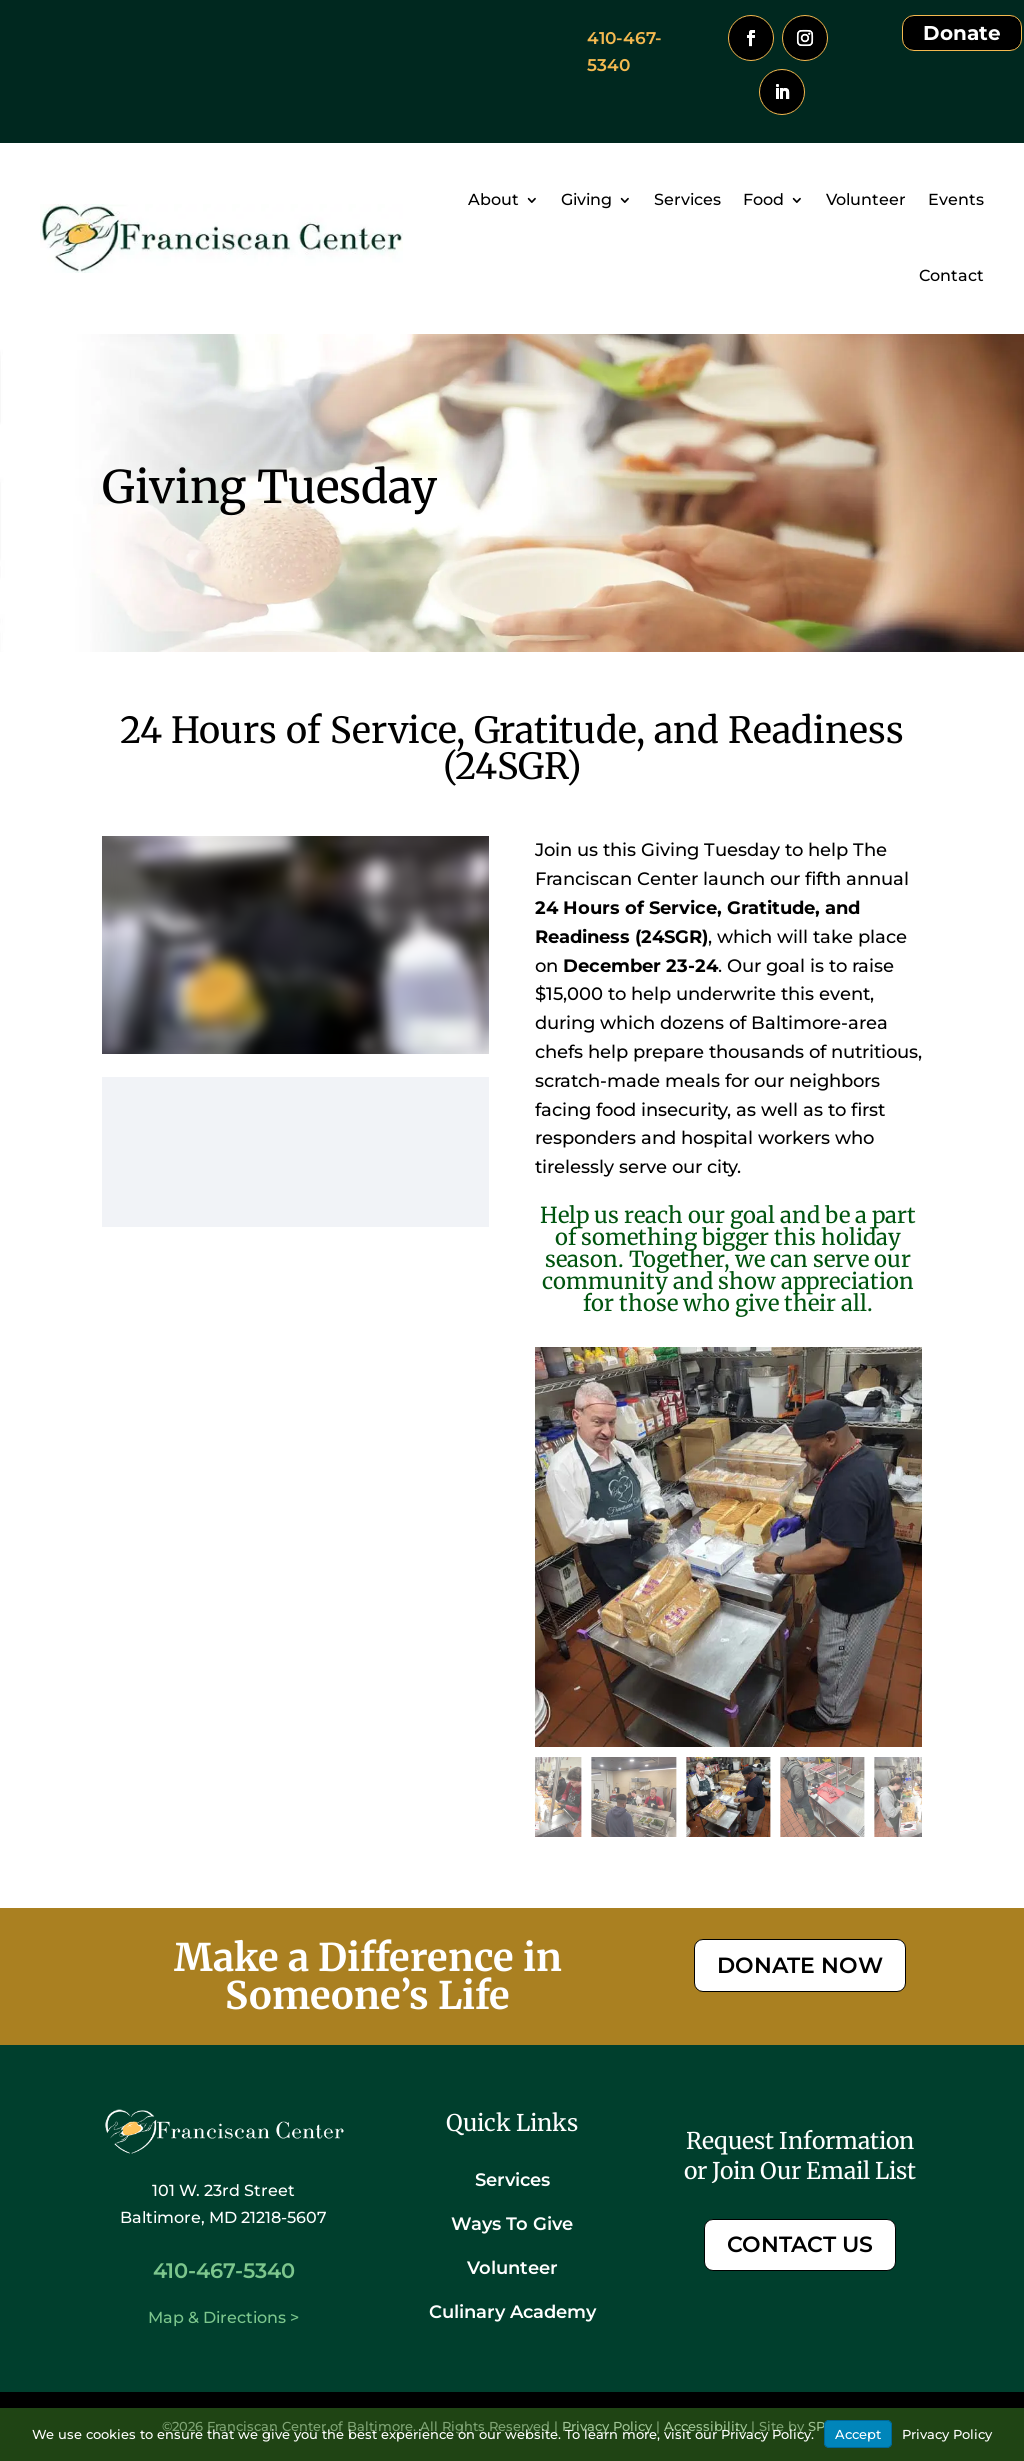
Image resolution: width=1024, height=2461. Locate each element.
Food (763, 199)
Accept (858, 2434)
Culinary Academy (512, 2312)
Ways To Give (512, 2224)
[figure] (728, 1547)
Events (956, 199)
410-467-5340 (224, 2270)
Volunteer (866, 199)
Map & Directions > (223, 2317)
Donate (962, 33)
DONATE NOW (800, 1965)
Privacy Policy (947, 2434)
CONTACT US (800, 2244)
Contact (951, 275)
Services (687, 199)
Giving (586, 199)
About (493, 199)
